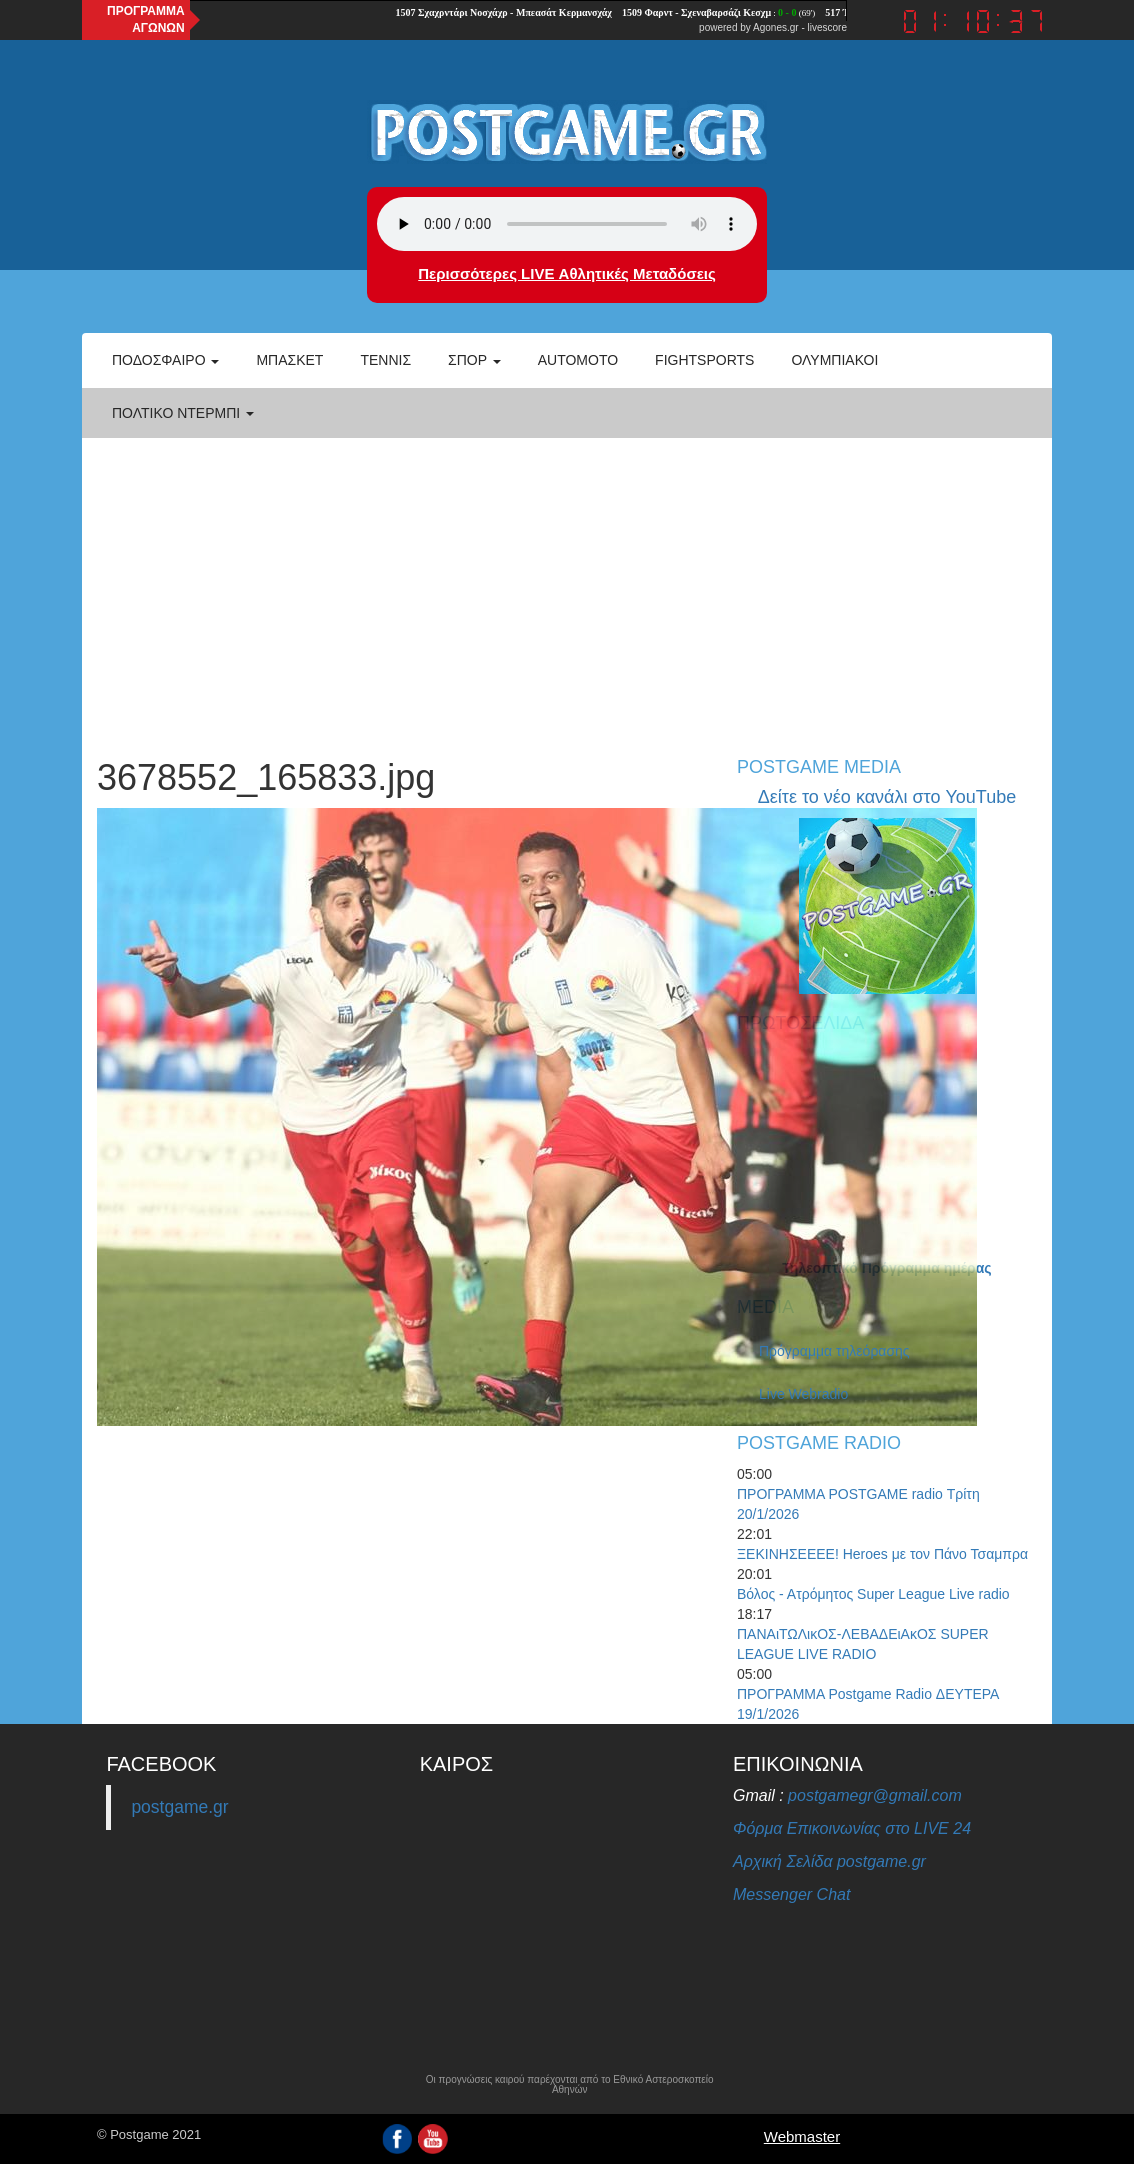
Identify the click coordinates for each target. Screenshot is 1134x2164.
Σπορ (474, 360)
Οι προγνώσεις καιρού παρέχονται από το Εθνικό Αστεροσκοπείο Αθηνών (570, 2085)
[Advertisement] (567, 588)
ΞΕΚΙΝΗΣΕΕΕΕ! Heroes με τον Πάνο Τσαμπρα (882, 1554)
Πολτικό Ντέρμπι (183, 413)
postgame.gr (179, 1807)
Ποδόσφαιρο (165, 360)
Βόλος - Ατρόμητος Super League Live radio (873, 1594)
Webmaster (802, 2136)
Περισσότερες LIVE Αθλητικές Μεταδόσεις (566, 273)
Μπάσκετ (289, 360)
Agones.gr (776, 27)
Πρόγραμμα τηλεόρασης (834, 1351)
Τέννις (385, 360)
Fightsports (704, 360)
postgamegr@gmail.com (875, 1795)
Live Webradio (803, 1394)
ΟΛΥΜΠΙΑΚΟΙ (834, 360)
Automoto (578, 360)
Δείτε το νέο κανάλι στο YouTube (887, 797)
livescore (827, 27)
